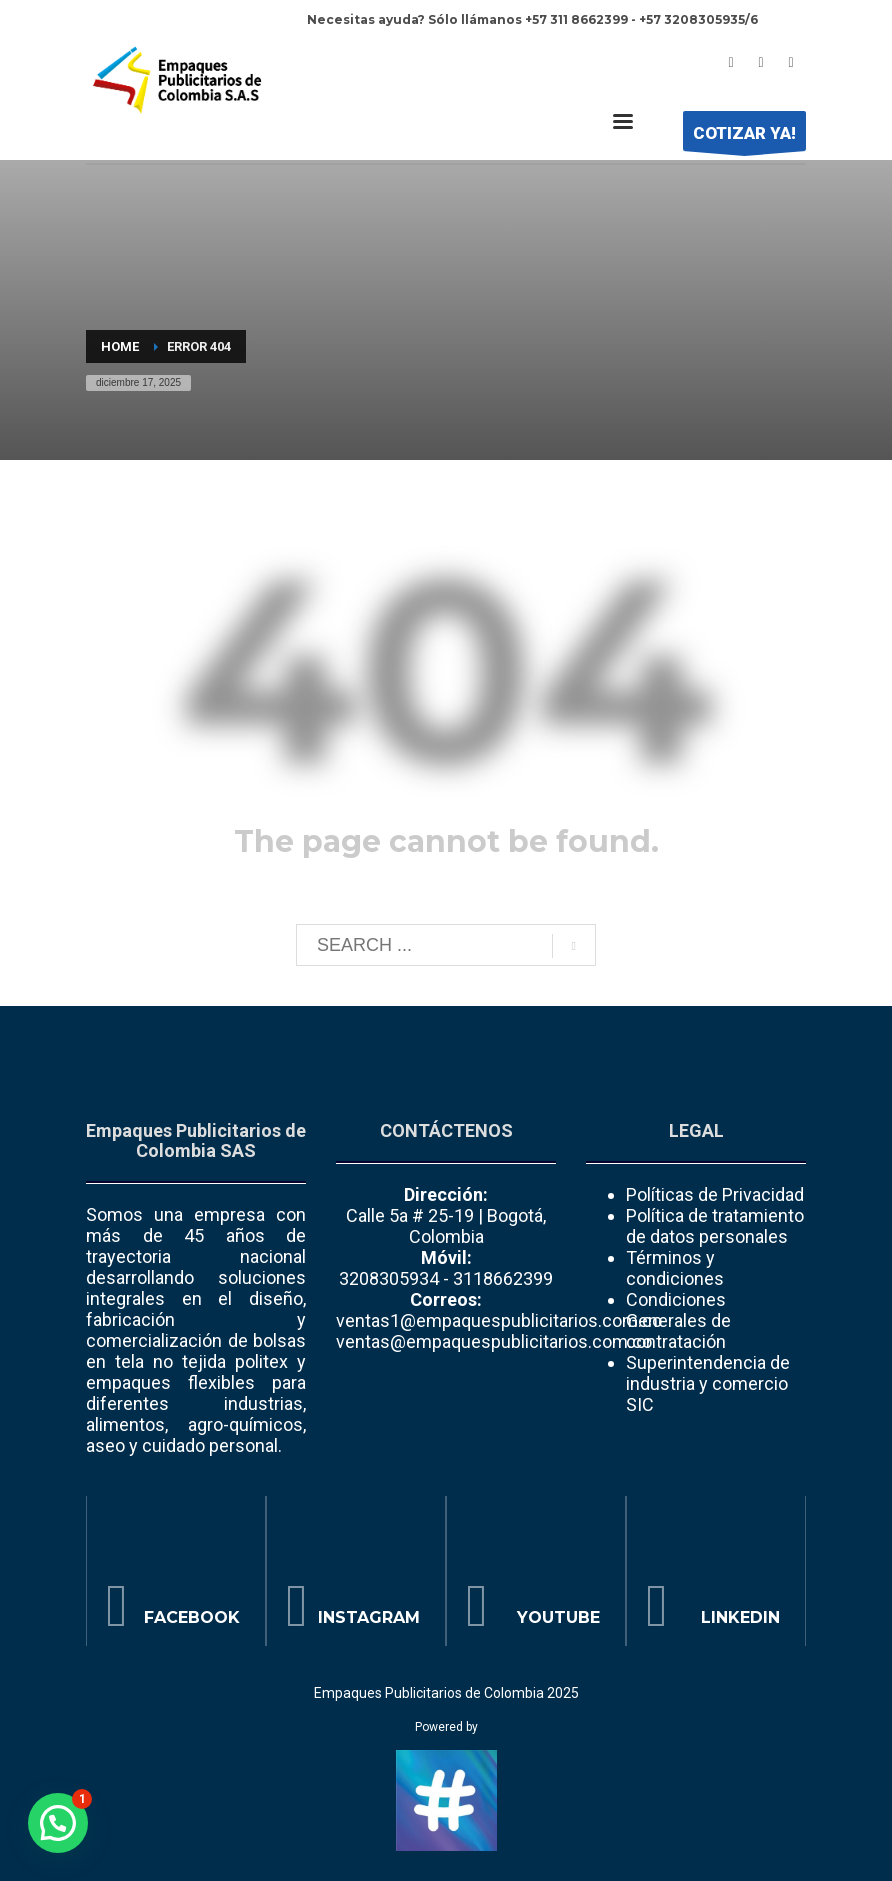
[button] (58, 1823)
